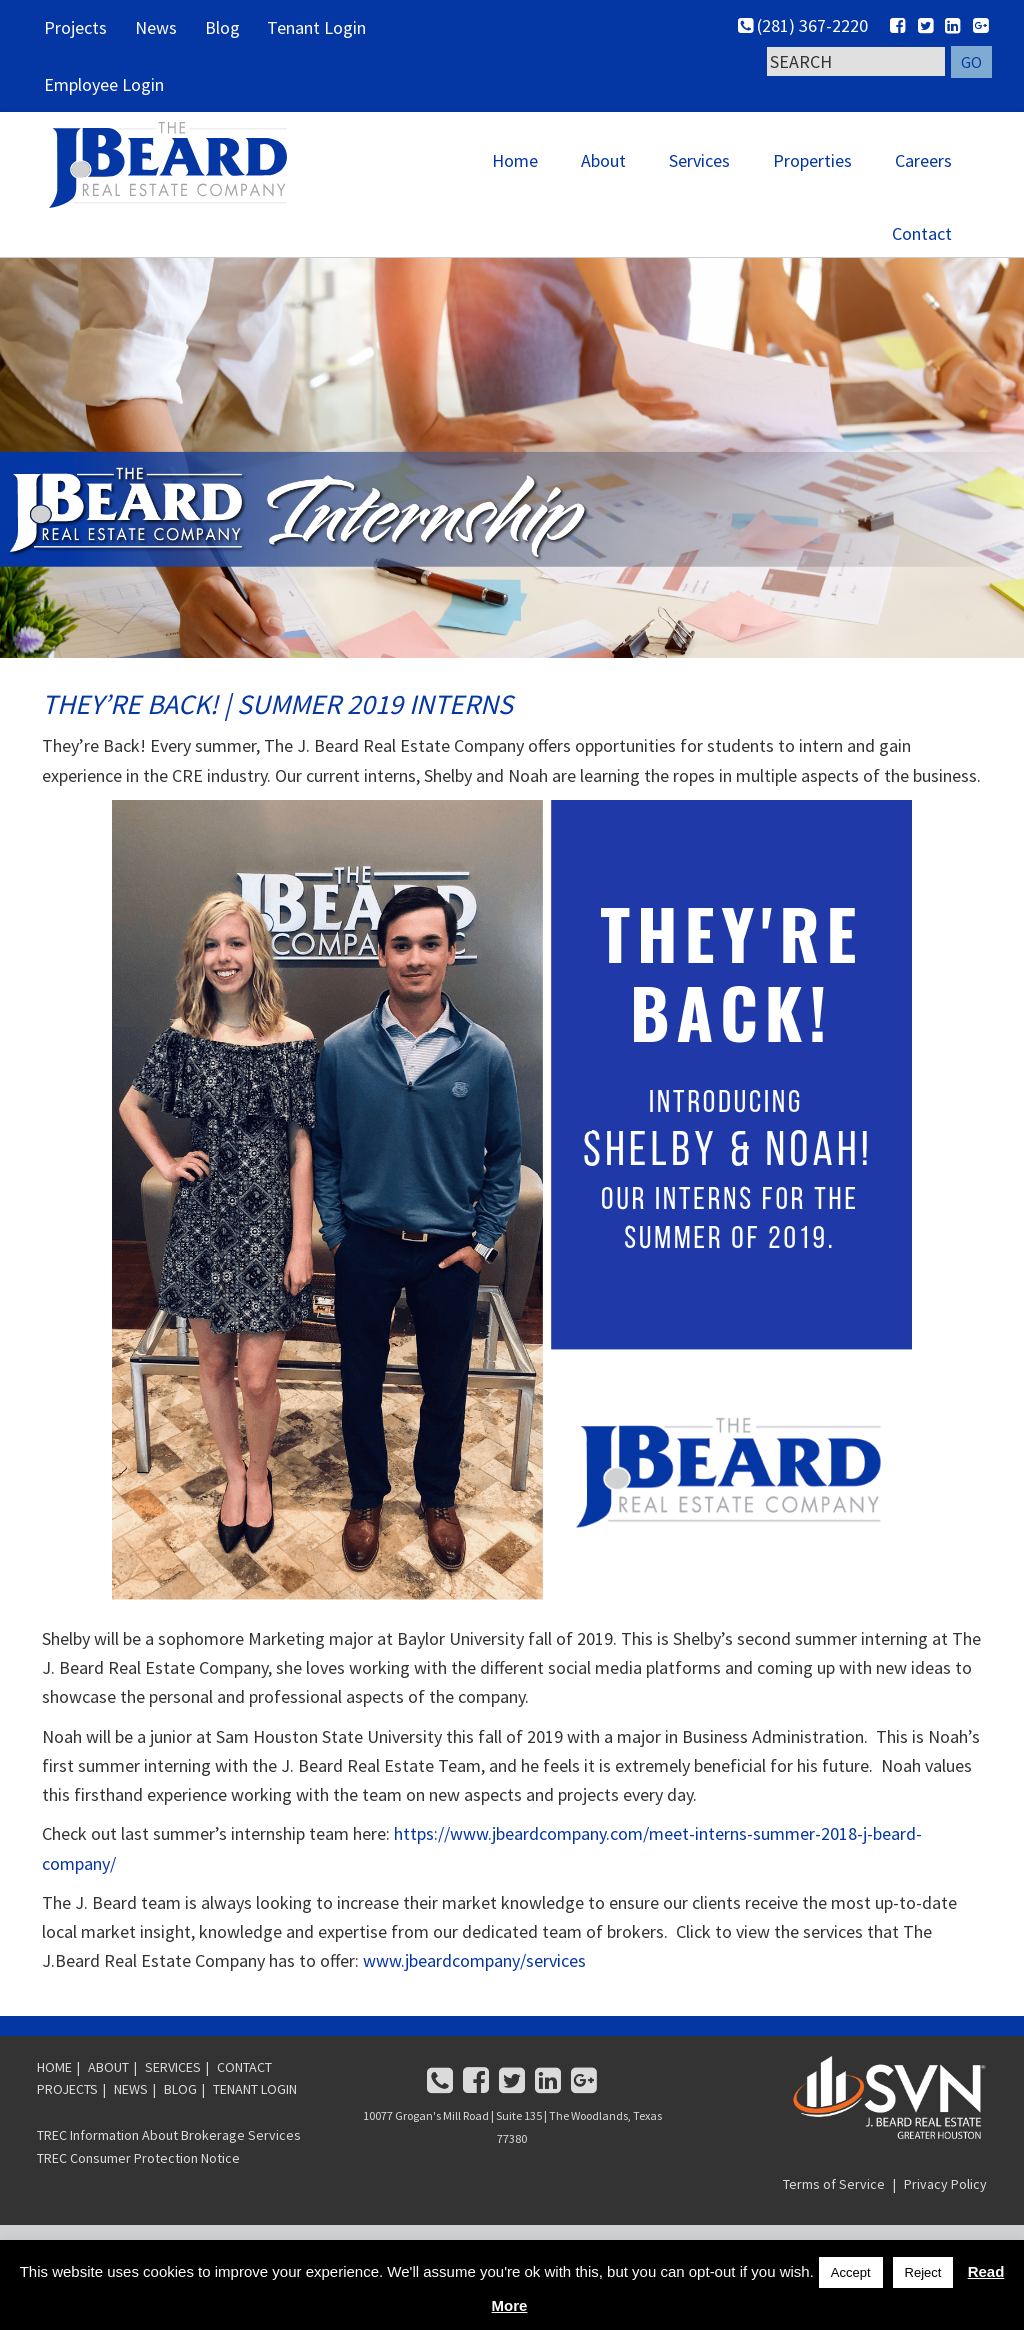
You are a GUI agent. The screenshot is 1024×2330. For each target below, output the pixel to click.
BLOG (180, 2120)
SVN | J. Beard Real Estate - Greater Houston (192, 176)
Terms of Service (834, 2214)
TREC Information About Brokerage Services (169, 2165)
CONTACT (244, 2097)
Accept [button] (851, 2272)
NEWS (131, 2120)
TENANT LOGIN (255, 2120)
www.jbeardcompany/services (474, 1991)
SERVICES (173, 2097)
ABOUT (108, 2097)
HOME (54, 2097)
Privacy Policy (945, 2214)
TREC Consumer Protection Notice (138, 2188)
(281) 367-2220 (805, 25)
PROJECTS (67, 2120)
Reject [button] (923, 2272)
